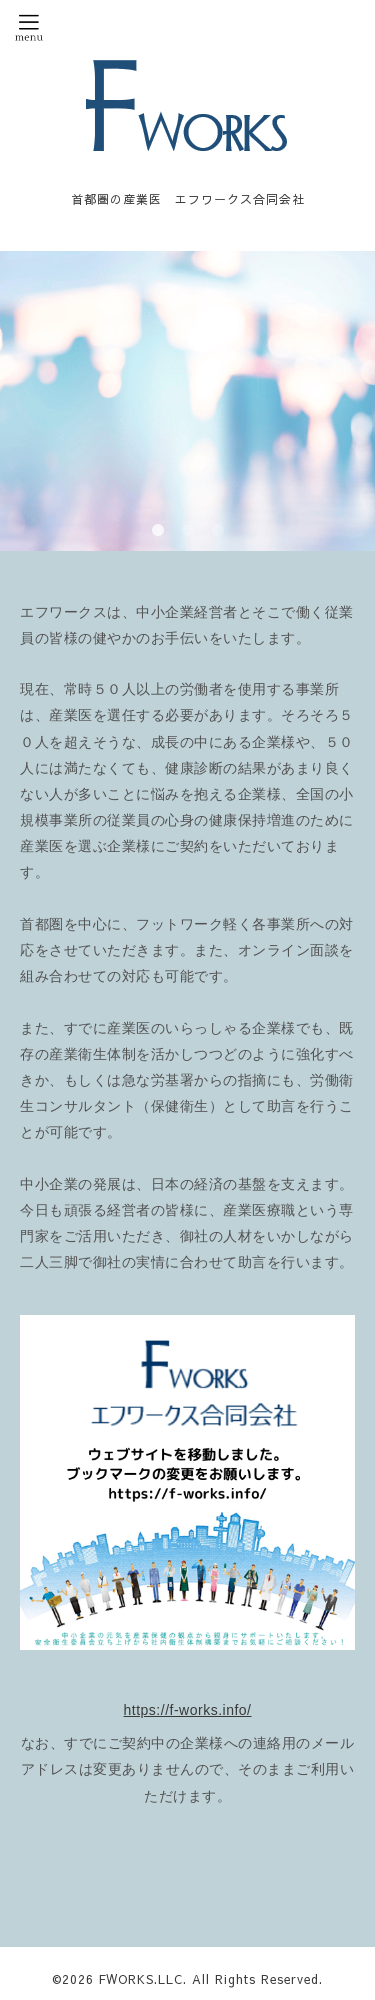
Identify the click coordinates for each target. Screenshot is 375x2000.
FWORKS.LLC (141, 1979)
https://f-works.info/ (188, 1710)
